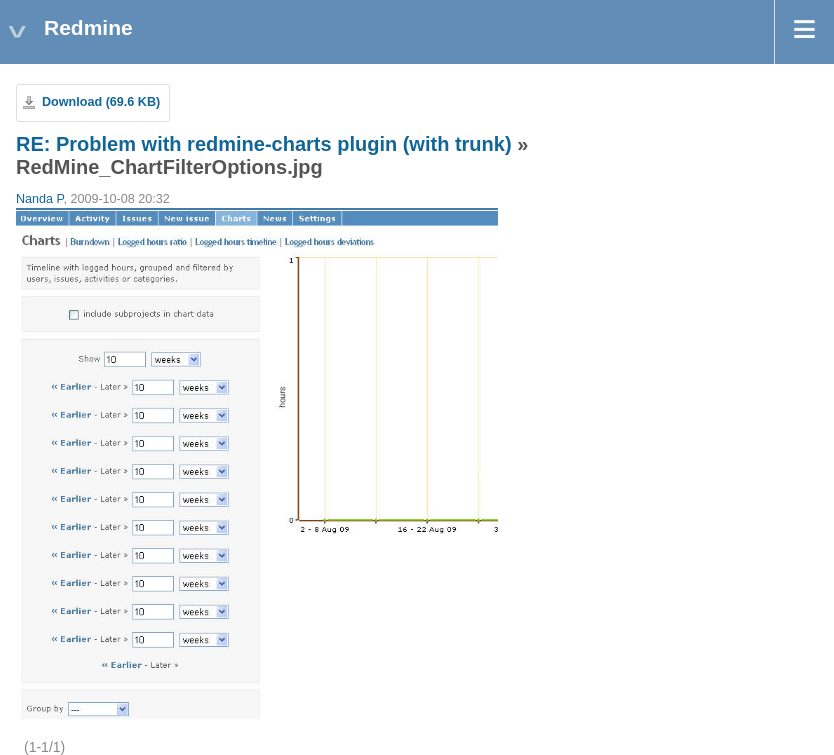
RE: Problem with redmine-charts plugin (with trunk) (264, 144)
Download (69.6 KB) (101, 102)
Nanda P (39, 199)
